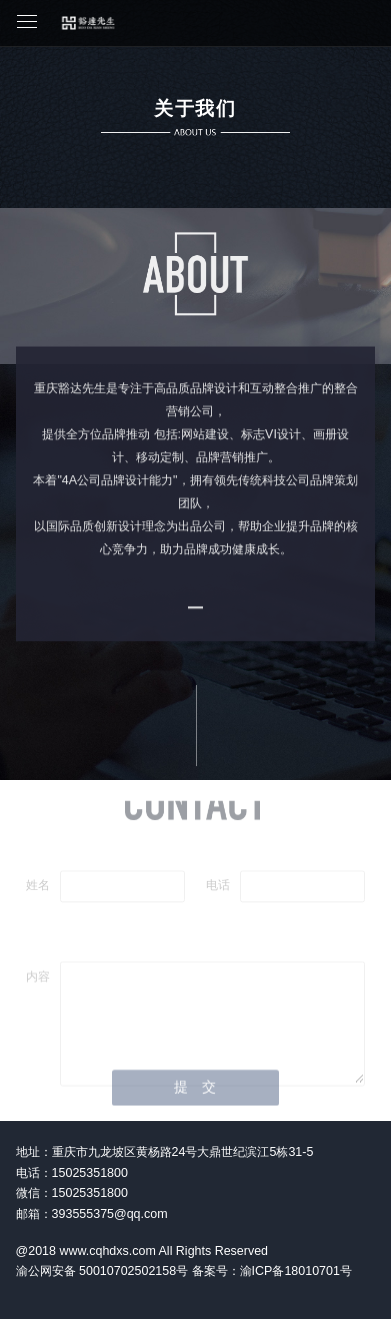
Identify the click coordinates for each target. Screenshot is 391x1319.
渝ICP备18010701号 (296, 1271)
